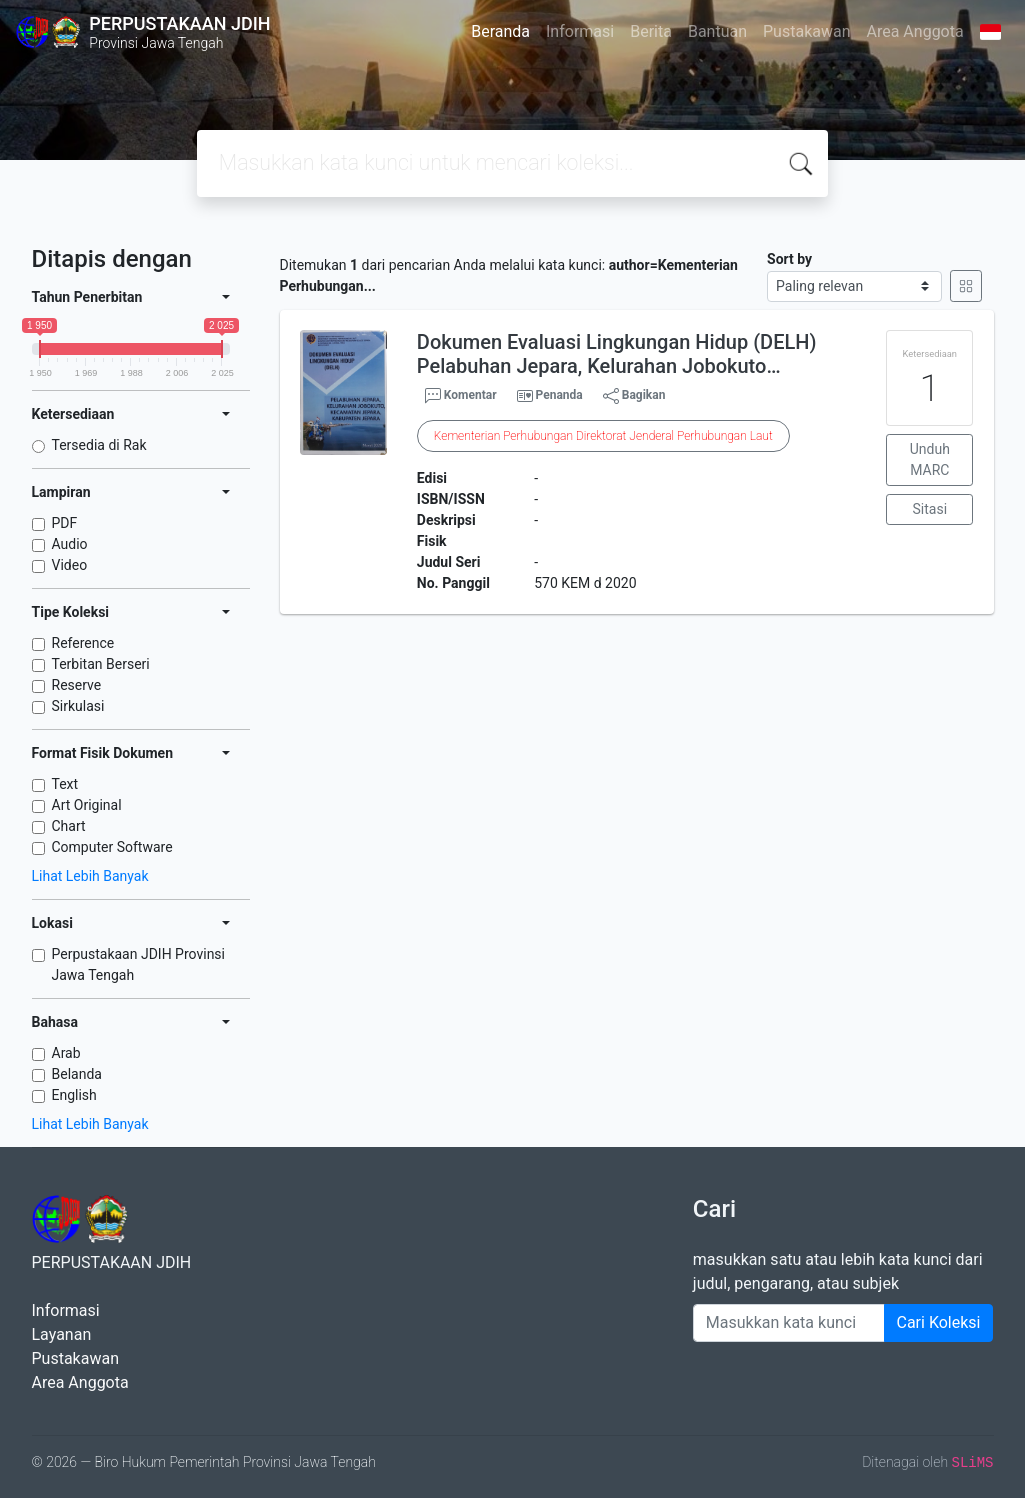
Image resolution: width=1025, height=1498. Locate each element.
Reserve (77, 685)
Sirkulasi (78, 706)
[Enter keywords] (789, 1323)
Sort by (789, 259)
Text (65, 784)
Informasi (580, 31)
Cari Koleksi (939, 1322)
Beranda (500, 31)
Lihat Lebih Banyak (90, 876)
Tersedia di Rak (99, 445)
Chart (69, 826)
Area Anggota (915, 31)
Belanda (77, 1074)
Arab (66, 1053)
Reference (83, 643)
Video (70, 565)
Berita (651, 31)
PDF (65, 523)
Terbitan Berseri (101, 664)
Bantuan (717, 31)
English (74, 1095)
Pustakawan (806, 31)
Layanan (62, 1334)
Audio (70, 544)
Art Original (87, 805)
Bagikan (634, 396)
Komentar (461, 396)
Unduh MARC (930, 459)
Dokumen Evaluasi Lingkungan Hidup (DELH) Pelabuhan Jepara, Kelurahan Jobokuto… (617, 354)
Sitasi (930, 509)
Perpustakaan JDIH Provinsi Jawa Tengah (139, 964)
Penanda (559, 395)
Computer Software (112, 847)
